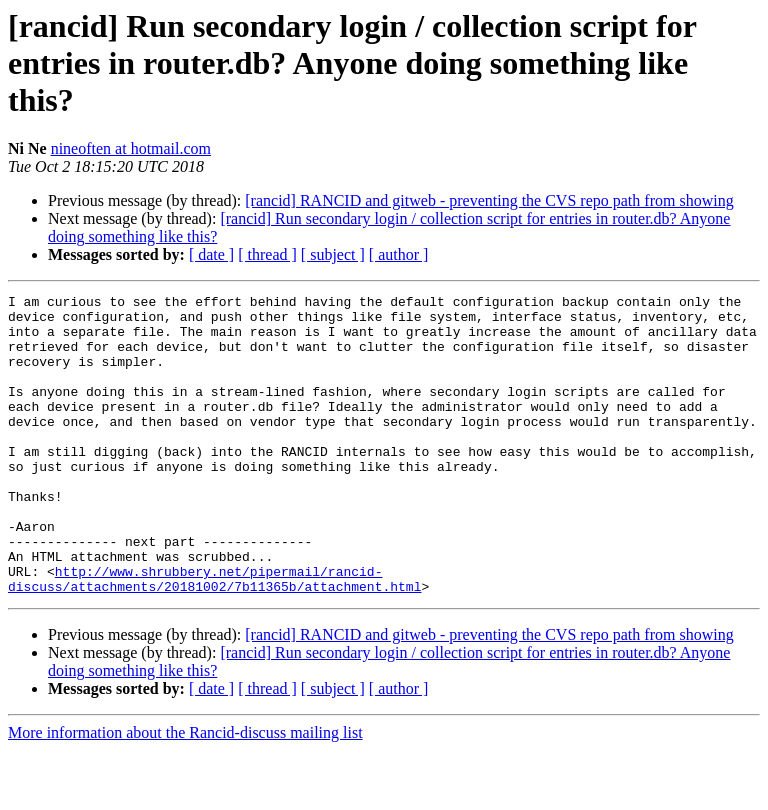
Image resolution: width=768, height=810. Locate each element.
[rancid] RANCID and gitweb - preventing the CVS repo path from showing (489, 200)
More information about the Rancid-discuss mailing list (185, 792)
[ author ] (399, 254)
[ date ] (211, 254)
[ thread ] (267, 254)
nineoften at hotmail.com (131, 148)
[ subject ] (333, 254)
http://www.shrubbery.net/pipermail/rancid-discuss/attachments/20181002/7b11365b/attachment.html (214, 637)
